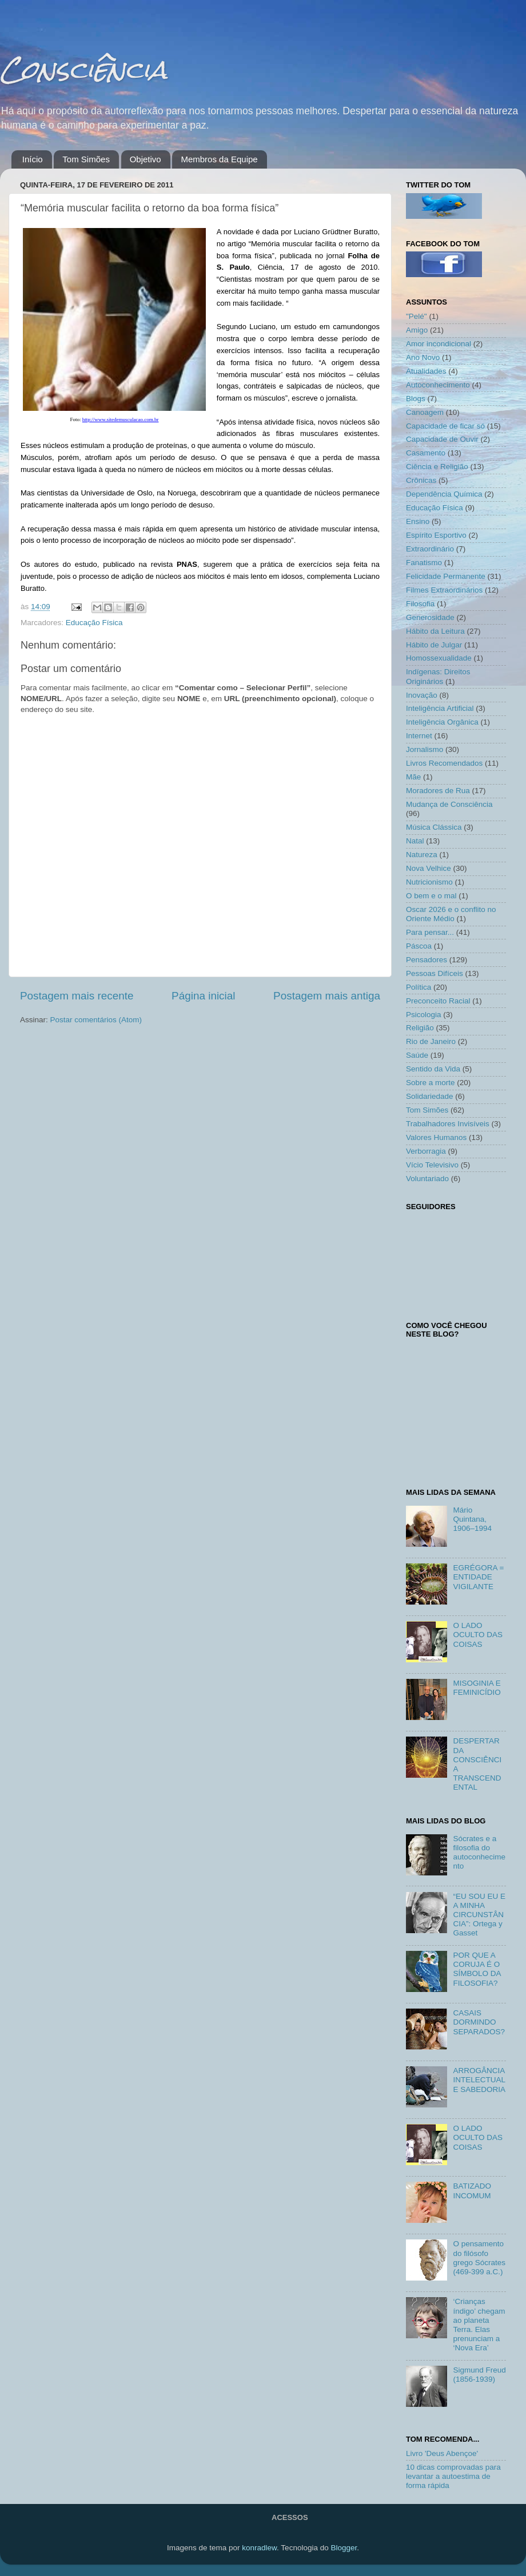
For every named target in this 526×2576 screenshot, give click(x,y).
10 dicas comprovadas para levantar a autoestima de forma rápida (453, 2476)
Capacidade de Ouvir (442, 439)
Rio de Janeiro (431, 1041)
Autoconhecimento (438, 385)
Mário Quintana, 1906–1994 (472, 1519)
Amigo (417, 330)
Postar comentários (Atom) (96, 1019)
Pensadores (426, 959)
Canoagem (425, 412)
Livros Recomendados (444, 763)
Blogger (343, 2547)
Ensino (417, 521)
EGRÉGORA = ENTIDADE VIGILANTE (478, 1576)
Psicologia (423, 1014)
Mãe (413, 777)
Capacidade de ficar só (445, 426)
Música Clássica (434, 827)
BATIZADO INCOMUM (472, 2190)
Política (418, 987)
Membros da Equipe (219, 159)
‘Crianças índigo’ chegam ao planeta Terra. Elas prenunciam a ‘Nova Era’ (479, 2324)
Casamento (425, 453)
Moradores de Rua (438, 790)
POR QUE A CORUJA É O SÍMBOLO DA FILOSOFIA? (476, 1969)
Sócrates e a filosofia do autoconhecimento (479, 1852)
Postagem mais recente (76, 996)
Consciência (83, 69)
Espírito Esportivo (436, 535)
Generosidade (430, 617)
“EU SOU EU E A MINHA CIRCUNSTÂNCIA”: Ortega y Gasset (479, 1915)
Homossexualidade (439, 658)
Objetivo (145, 159)
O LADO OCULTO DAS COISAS (478, 1634)
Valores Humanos (436, 1137)
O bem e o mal (431, 895)
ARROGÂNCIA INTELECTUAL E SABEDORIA (479, 2079)
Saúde (417, 1055)
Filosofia (420, 603)
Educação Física (94, 622)
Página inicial (203, 996)
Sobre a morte (430, 1082)
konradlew (259, 2547)
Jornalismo (424, 749)
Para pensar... (430, 932)
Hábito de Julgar (434, 645)
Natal (415, 841)
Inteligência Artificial (440, 708)
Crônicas (421, 480)
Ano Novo (423, 357)
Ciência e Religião (437, 466)
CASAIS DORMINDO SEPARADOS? (479, 2022)
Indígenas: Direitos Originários (438, 676)
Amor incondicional (438, 343)
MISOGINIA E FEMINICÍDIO (476, 1688)
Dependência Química (444, 494)
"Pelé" (416, 316)
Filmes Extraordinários (444, 590)
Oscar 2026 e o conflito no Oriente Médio (451, 914)
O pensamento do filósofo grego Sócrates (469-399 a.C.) (479, 2257)
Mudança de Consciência (449, 804)
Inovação (421, 695)
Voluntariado (427, 1178)
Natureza (421, 854)
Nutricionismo (429, 882)
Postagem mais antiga (326, 996)
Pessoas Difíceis (434, 973)
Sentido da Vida (433, 1069)
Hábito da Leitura (435, 631)
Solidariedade (429, 1096)
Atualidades (426, 371)
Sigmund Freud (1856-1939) (479, 2374)
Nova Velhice (428, 868)
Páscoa (419, 946)
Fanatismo (424, 562)
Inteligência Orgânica (442, 722)
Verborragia (426, 1151)
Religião (420, 1027)
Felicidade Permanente (445, 576)
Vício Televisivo (432, 1165)
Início (32, 159)
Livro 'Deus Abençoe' (442, 2453)
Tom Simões (86, 159)
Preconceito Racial (438, 1001)
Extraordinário (430, 549)
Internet (419, 735)
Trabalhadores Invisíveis (447, 1123)
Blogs (415, 398)
